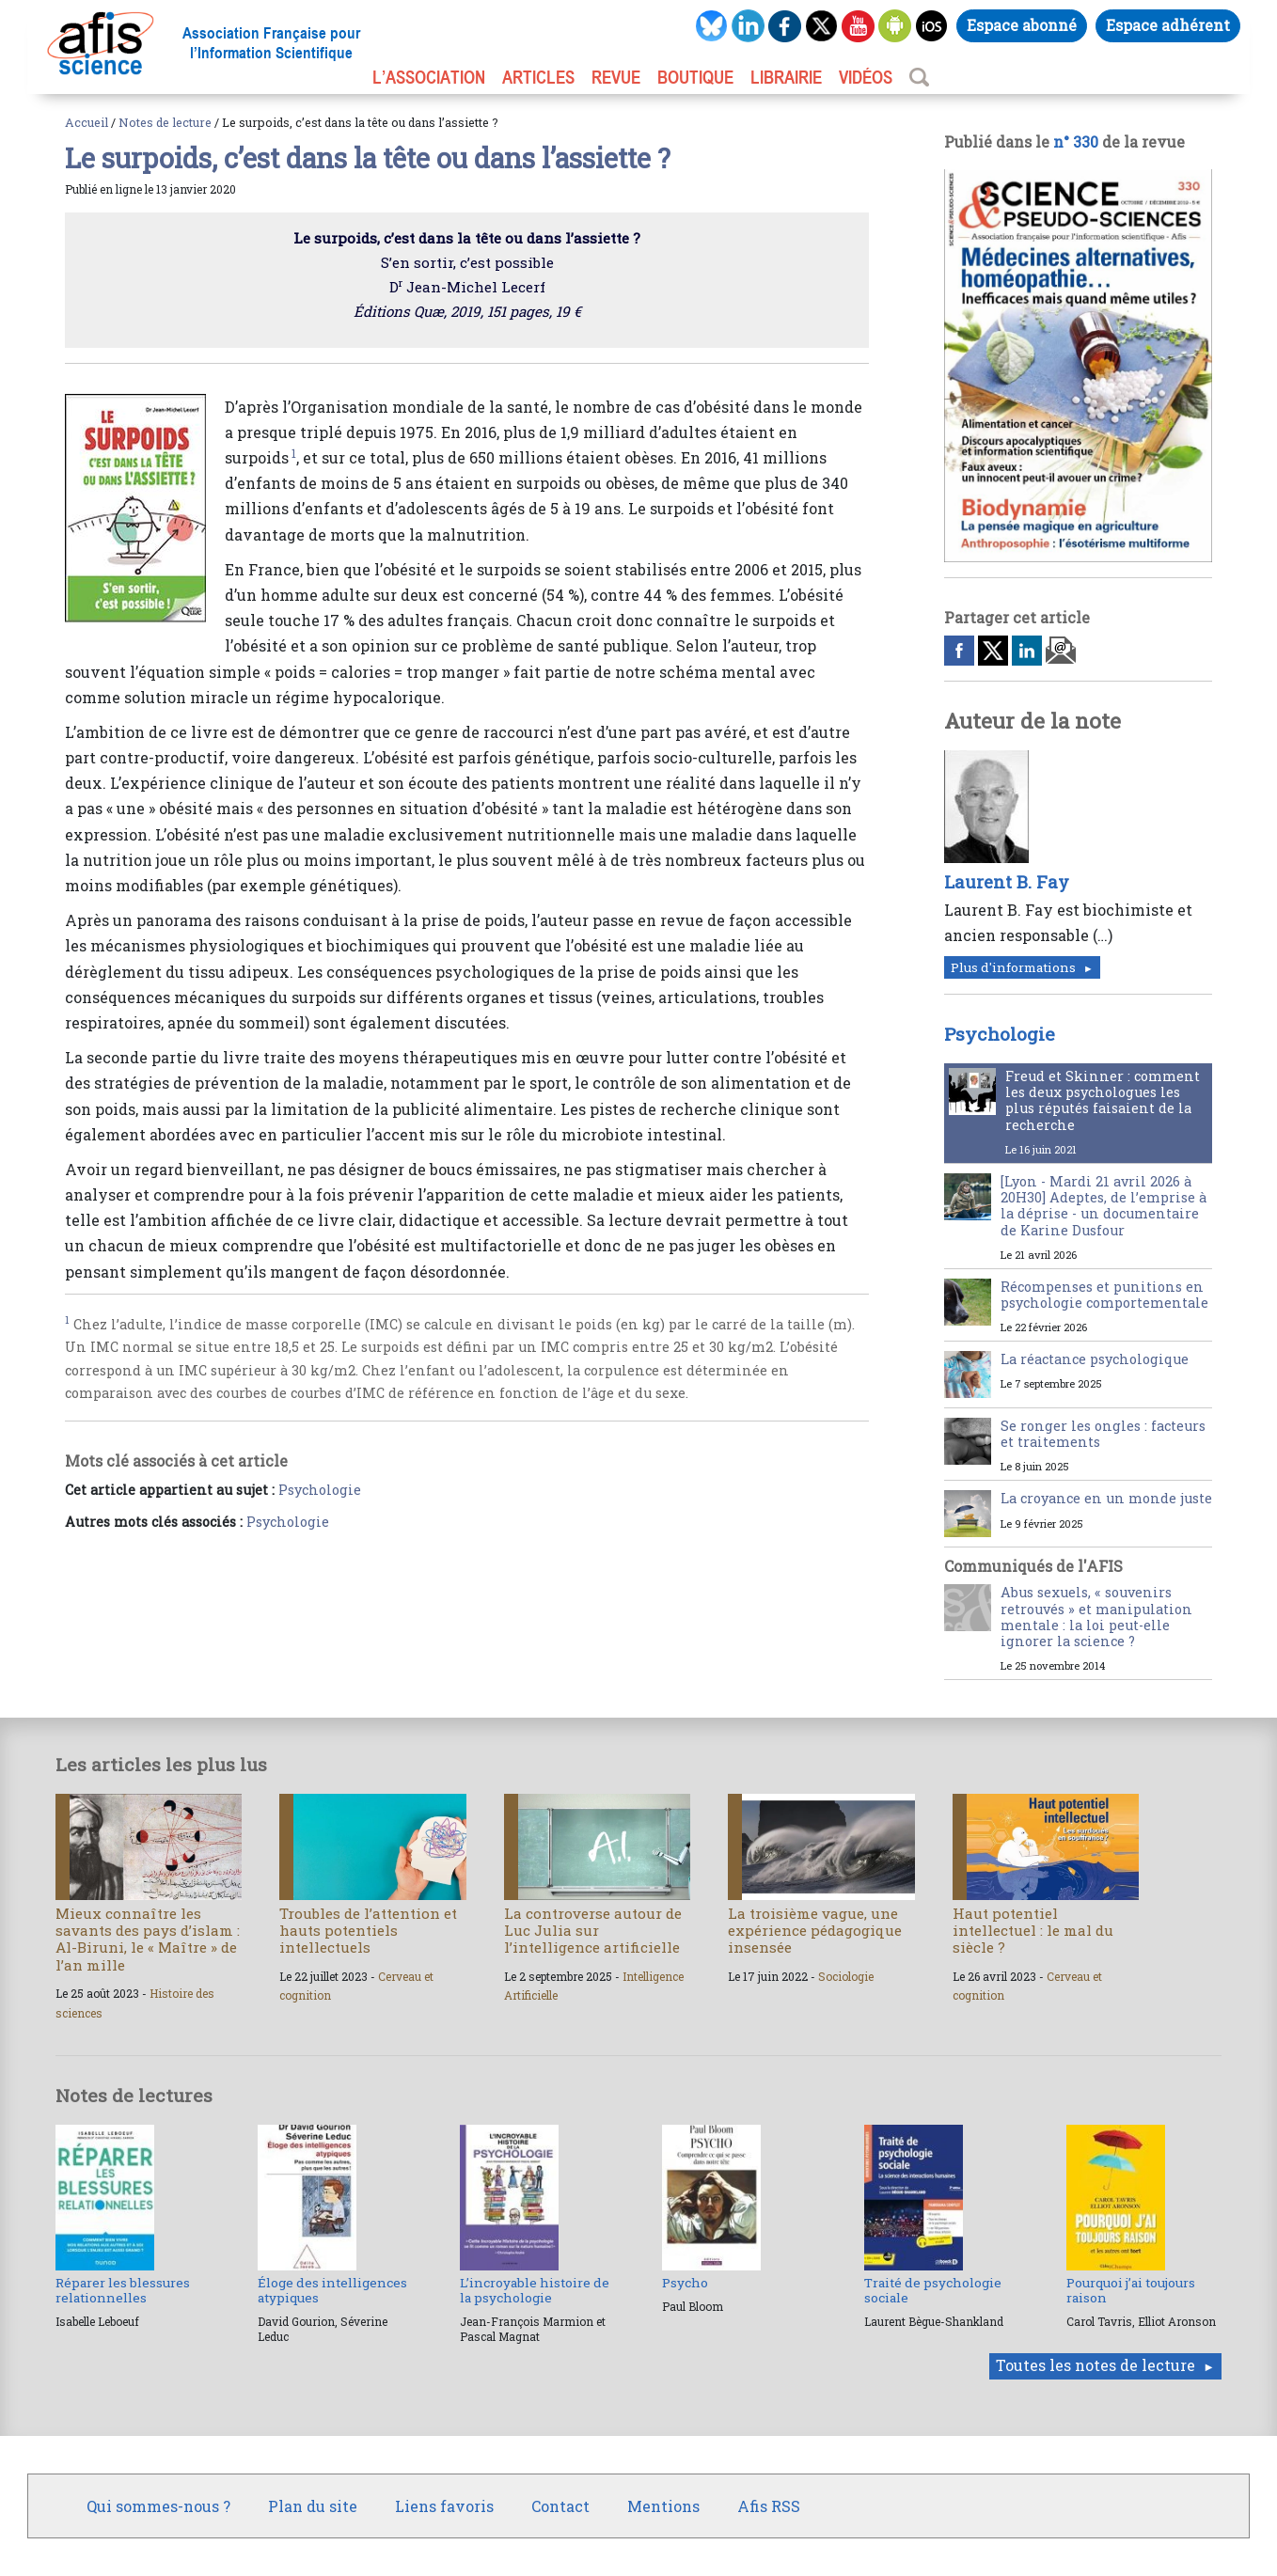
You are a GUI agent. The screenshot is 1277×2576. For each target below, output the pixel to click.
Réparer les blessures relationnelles (122, 2290)
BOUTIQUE (695, 77)
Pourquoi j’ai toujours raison (1130, 2290)
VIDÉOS (865, 77)
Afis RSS (768, 2506)
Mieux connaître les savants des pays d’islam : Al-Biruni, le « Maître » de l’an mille (147, 1939)
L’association (428, 77)
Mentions (663, 2506)
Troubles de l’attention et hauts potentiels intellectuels (368, 1930)
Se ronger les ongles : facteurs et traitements (1103, 1434)
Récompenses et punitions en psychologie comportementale (1104, 1295)
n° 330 (1075, 141)
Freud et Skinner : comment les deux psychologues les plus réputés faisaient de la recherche (1102, 1100)
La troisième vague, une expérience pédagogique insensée (815, 1930)
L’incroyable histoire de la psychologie (534, 2290)
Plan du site (312, 2506)
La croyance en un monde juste (1106, 1498)
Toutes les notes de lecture (1095, 2365)
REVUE (615, 77)
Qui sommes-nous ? (158, 2506)
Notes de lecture (165, 122)
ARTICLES (538, 77)
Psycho (685, 2282)
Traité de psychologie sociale (932, 2290)
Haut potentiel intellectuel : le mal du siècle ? (1033, 1930)
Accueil (86, 122)
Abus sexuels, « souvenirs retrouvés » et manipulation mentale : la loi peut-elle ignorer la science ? (1096, 1616)
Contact (560, 2506)
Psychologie (319, 1490)
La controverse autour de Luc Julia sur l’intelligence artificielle (593, 1930)
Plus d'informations (1013, 967)
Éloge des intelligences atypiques (332, 2290)
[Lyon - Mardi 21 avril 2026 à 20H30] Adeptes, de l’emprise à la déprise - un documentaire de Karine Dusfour (1103, 1205)
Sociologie (846, 1976)
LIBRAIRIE (786, 77)
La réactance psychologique (1095, 1359)
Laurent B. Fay (1006, 882)
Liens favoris (444, 2506)
